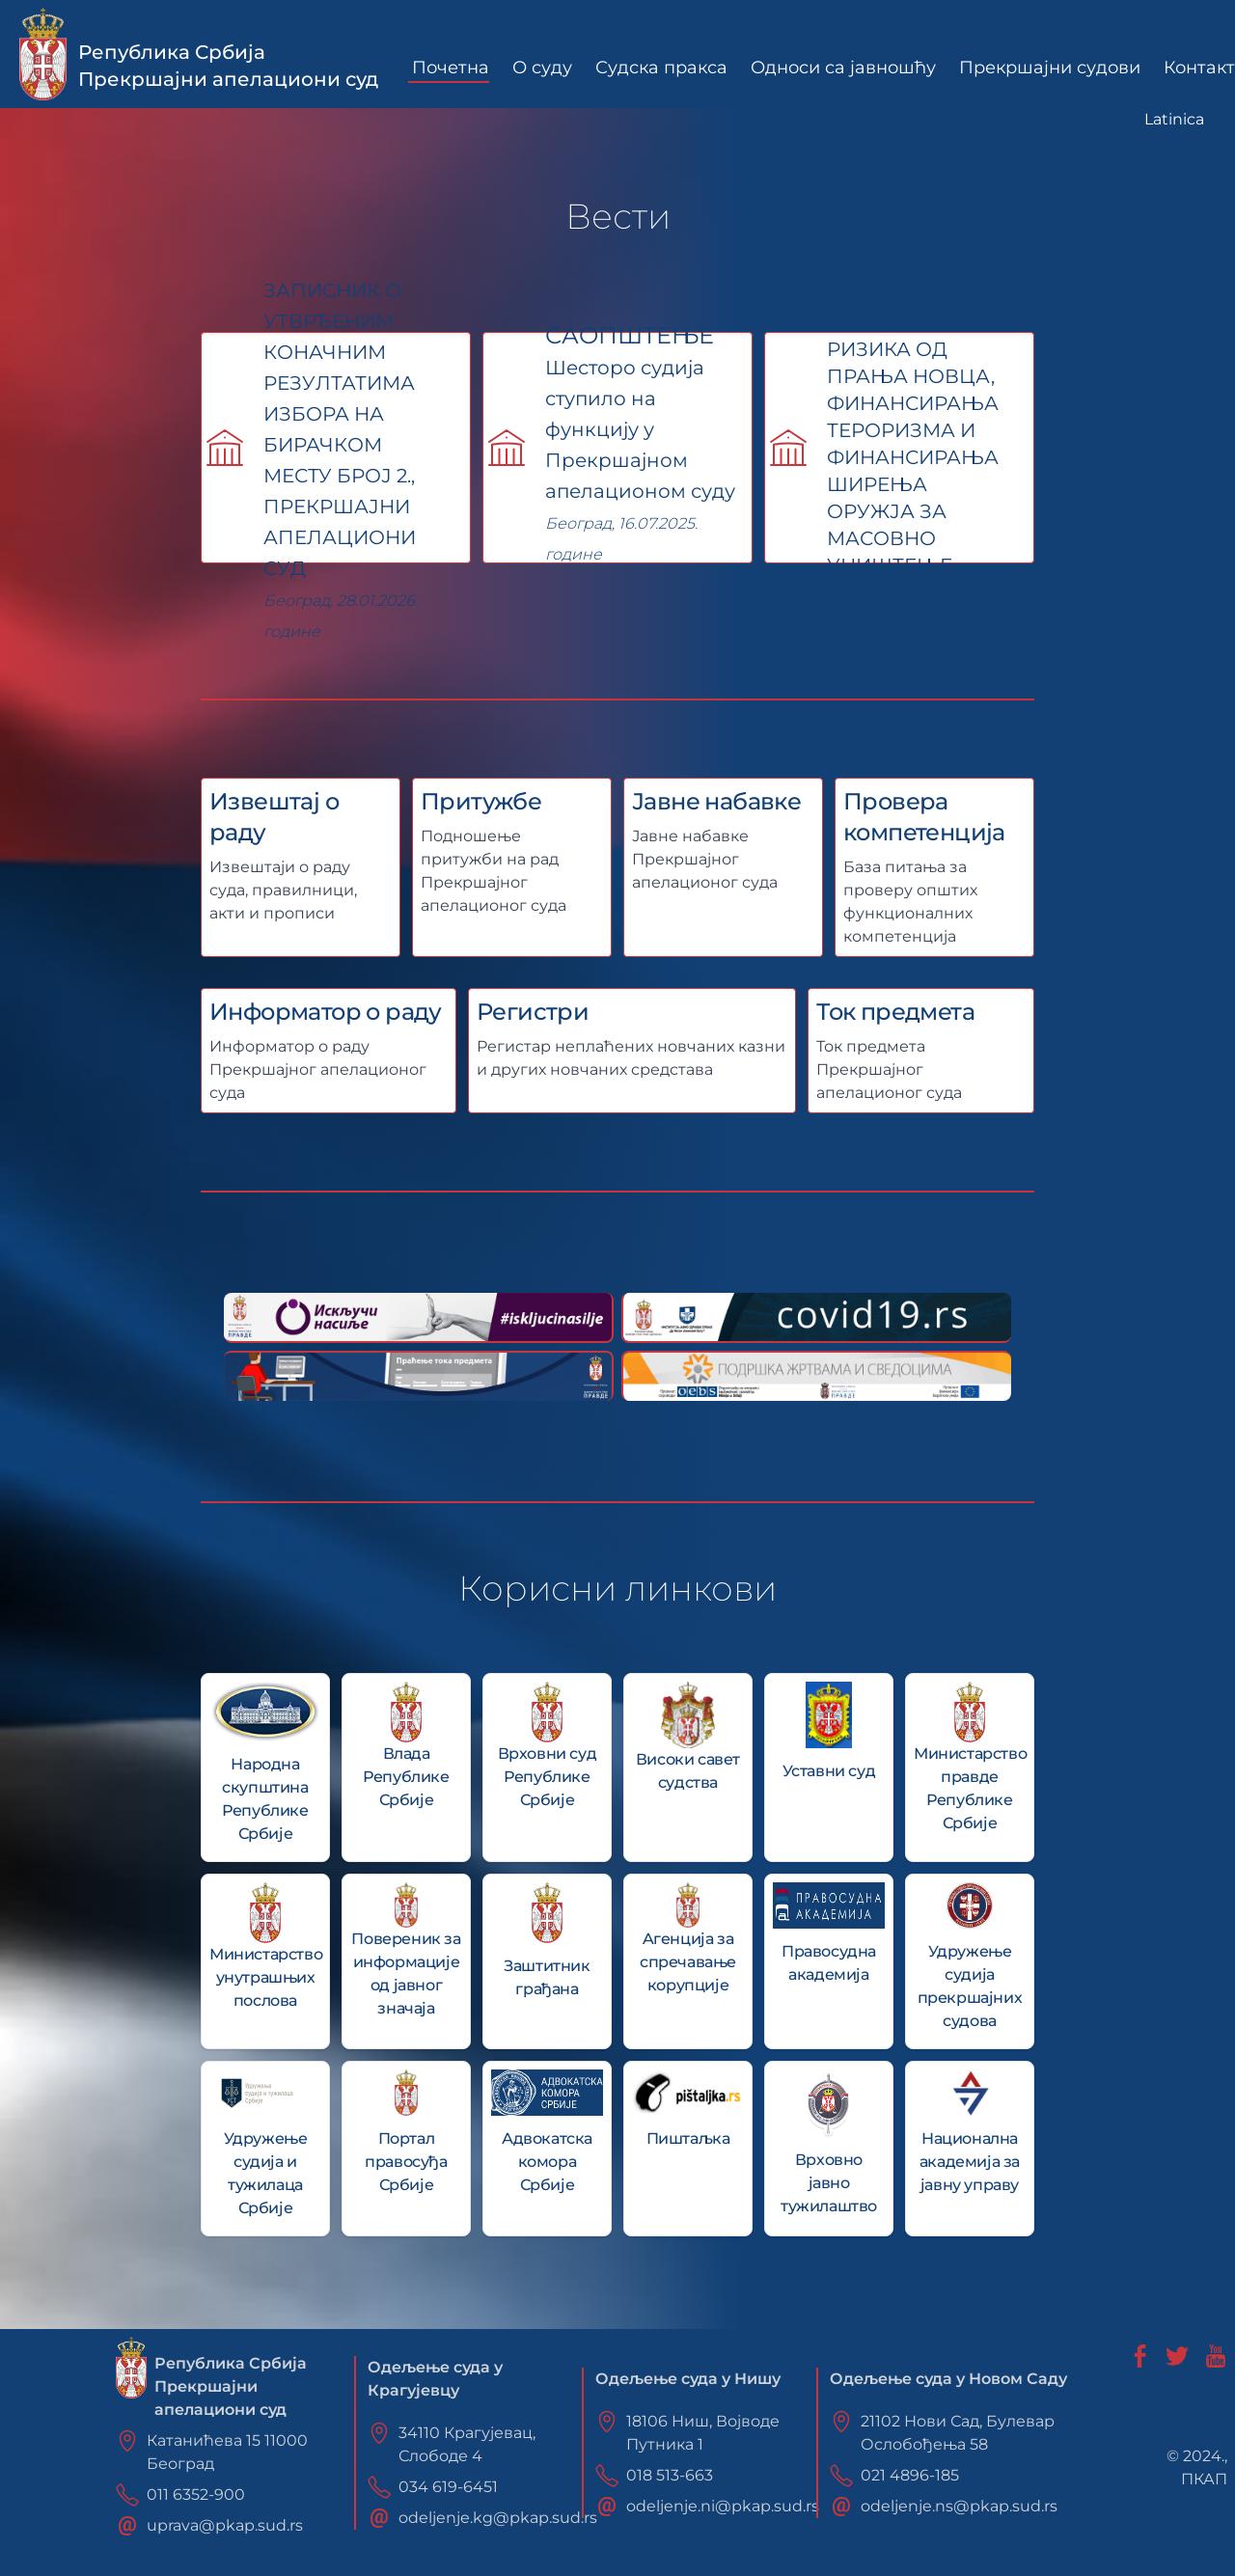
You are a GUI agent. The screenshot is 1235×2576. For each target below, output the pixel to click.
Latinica (1174, 119)
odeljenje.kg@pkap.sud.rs (497, 2517)
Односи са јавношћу (843, 67)
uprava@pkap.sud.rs (225, 2525)
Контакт (1199, 67)
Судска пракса (661, 67)
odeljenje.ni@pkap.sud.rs (722, 2506)
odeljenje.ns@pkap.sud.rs (959, 2506)
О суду (542, 67)
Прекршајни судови (1049, 67)
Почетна (450, 67)
